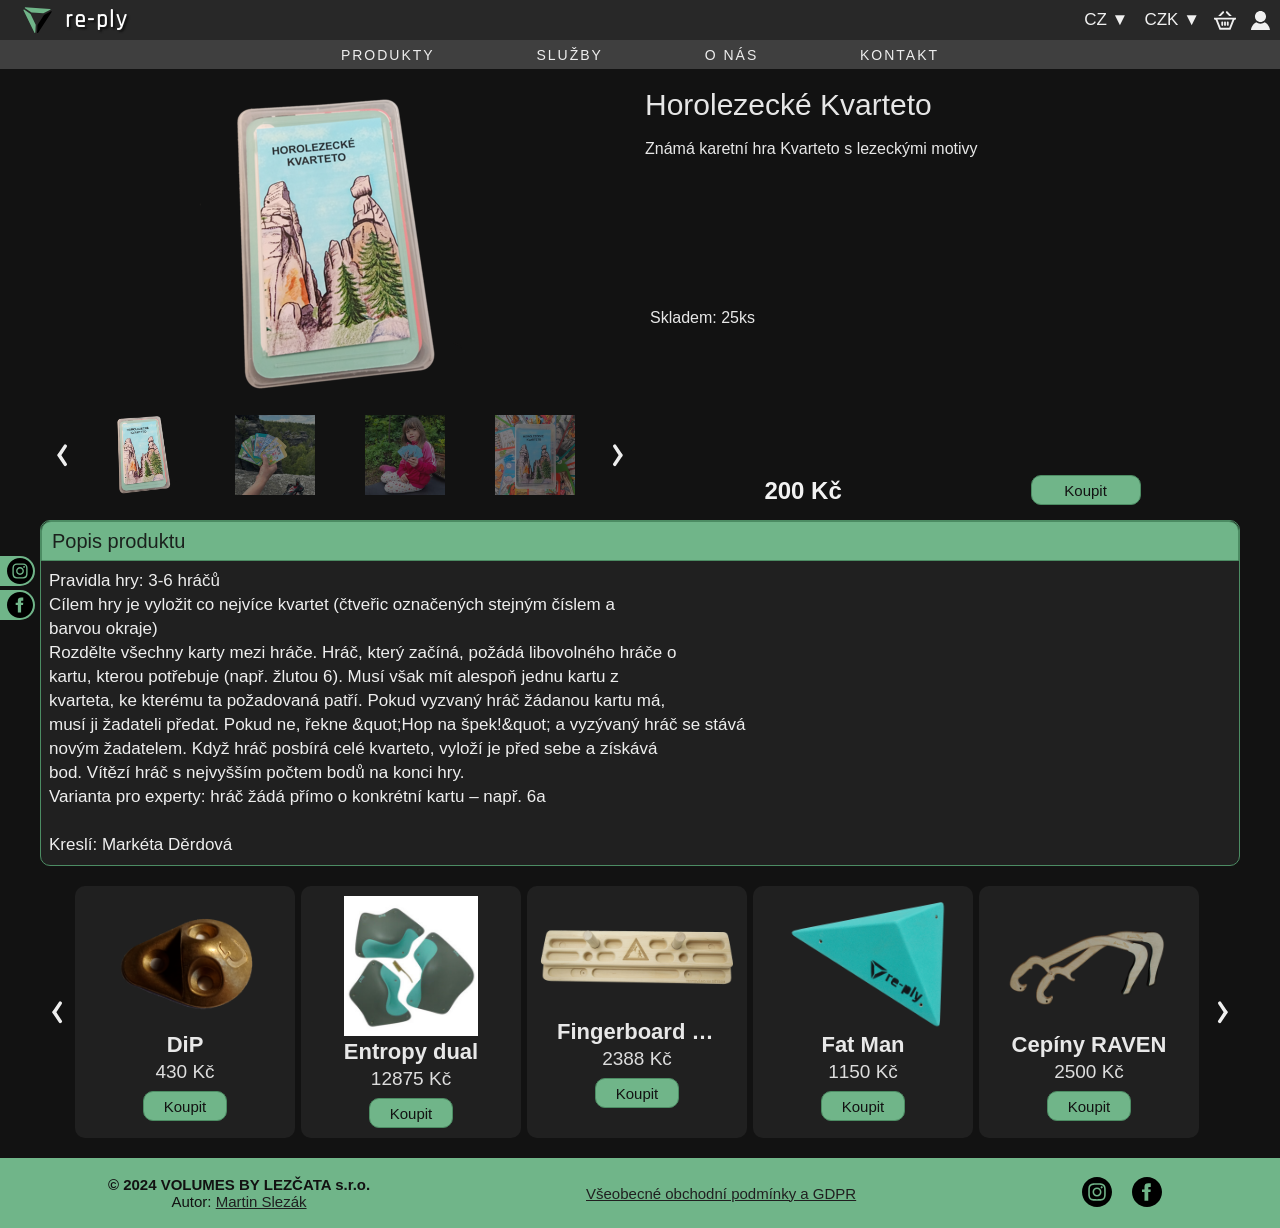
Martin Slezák (261, 1201)
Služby (569, 55)
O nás (732, 55)
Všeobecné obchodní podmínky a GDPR (721, 1193)
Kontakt (899, 55)
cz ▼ (1106, 19)
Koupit (1085, 490)
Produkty (388, 55)
